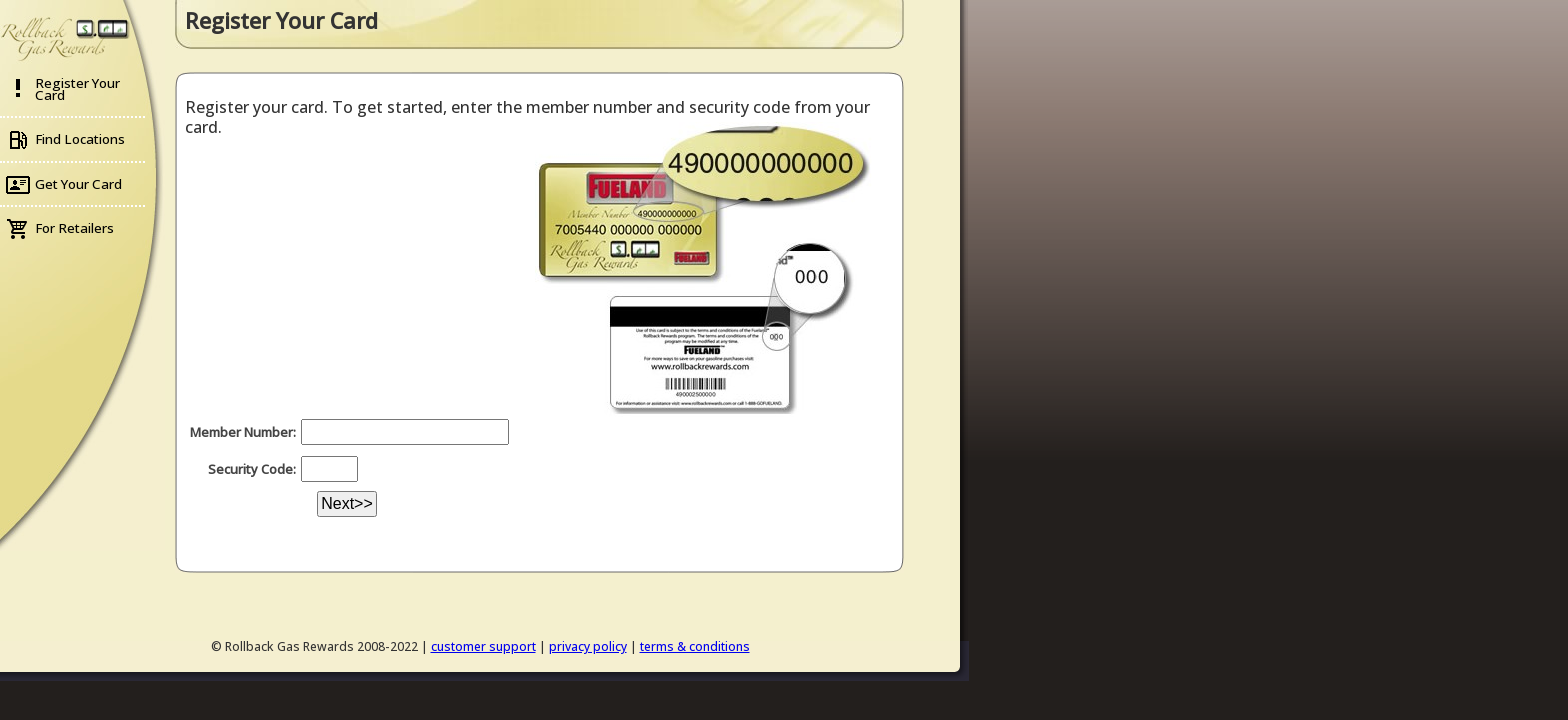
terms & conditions (695, 646)
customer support (483, 646)
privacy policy (588, 646)
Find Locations (80, 139)
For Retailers (74, 228)
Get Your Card (78, 184)
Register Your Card (77, 89)
